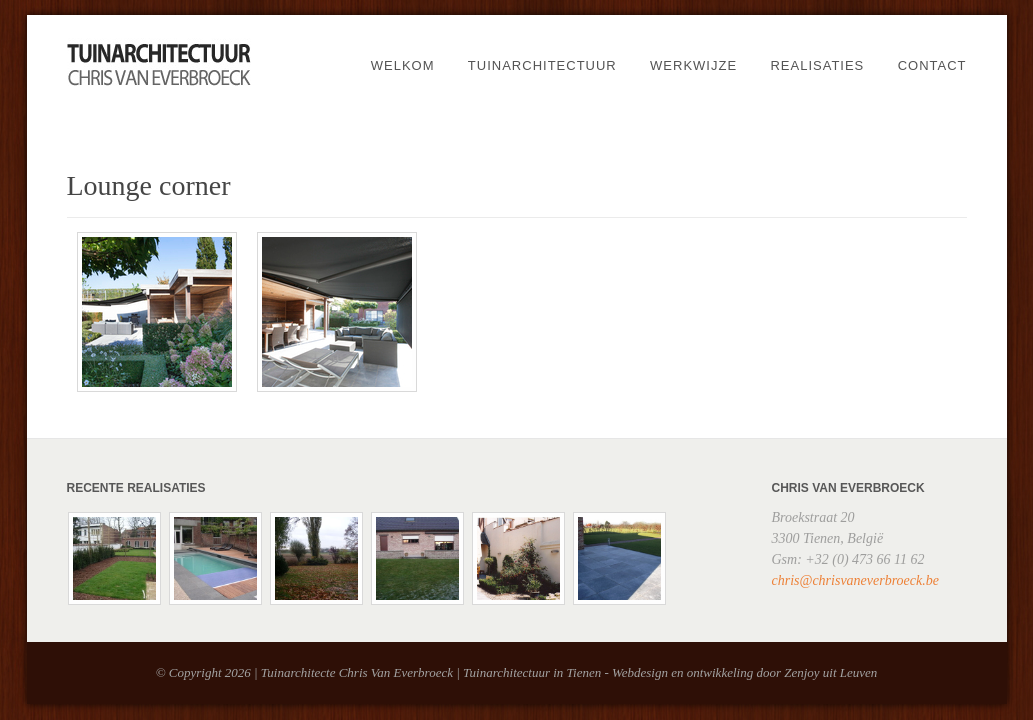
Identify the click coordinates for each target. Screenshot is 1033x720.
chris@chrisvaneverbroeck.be (855, 580)
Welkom (403, 65)
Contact (932, 65)
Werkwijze (693, 65)
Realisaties (817, 65)
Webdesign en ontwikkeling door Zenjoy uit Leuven (744, 672)
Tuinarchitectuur (542, 65)
